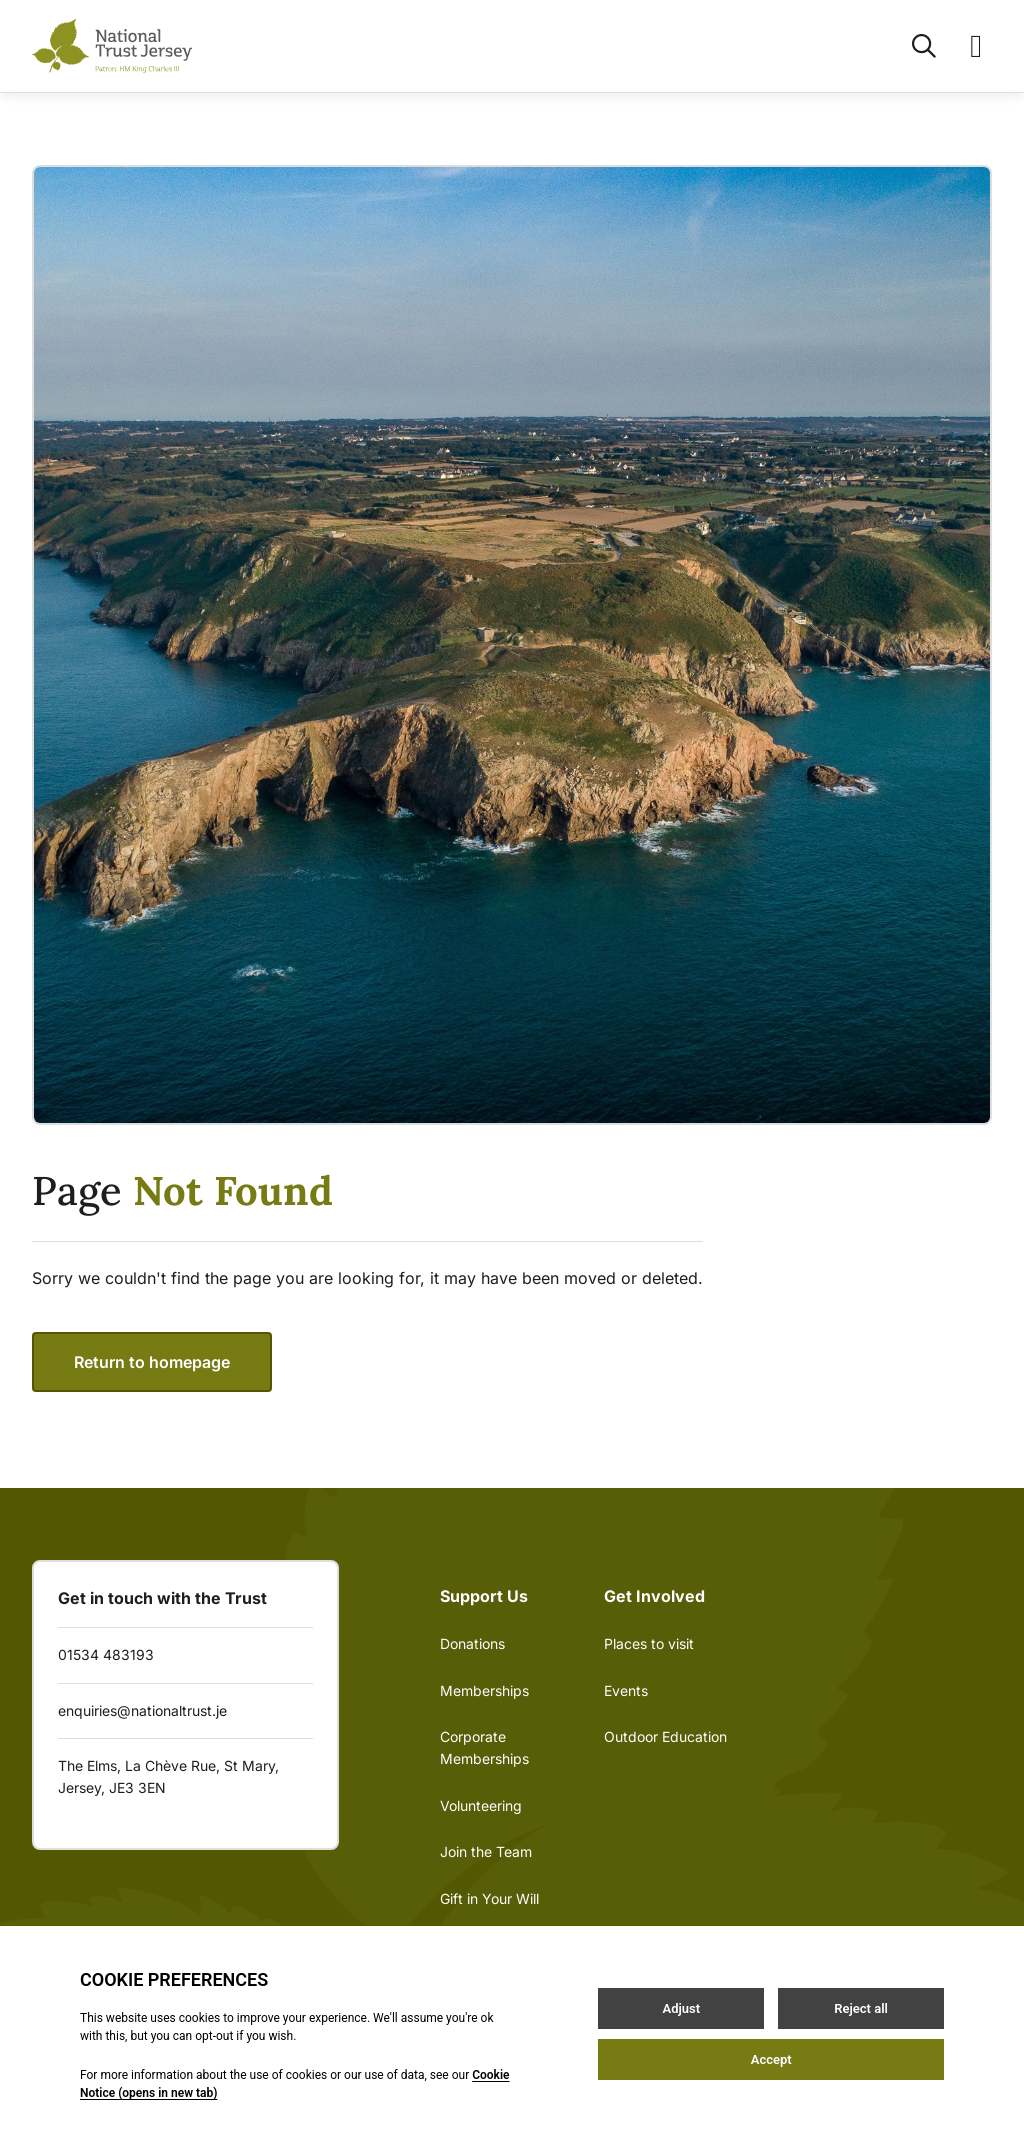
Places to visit (649, 1643)
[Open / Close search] (912, 46)
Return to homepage (152, 1362)
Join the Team (486, 1851)
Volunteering (481, 1805)
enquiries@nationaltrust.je (142, 1710)
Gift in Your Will (489, 1898)
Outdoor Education (665, 1736)
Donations (472, 1643)
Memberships (484, 1690)
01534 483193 (106, 1654)
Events (626, 1690)
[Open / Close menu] (964, 46)
